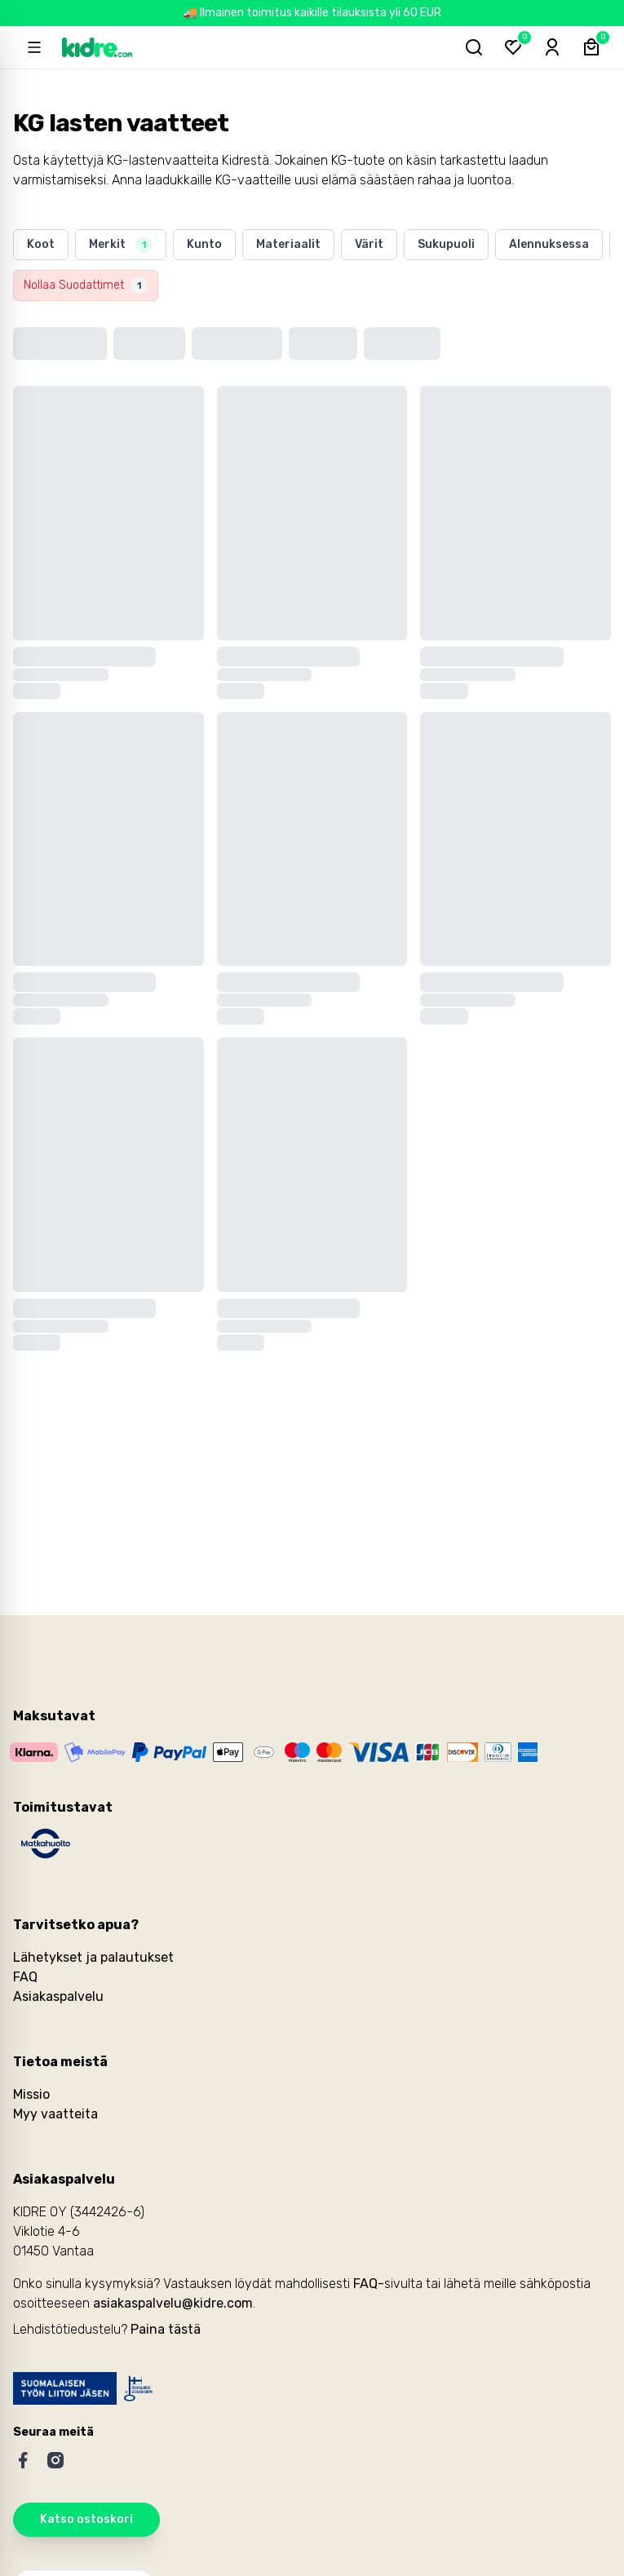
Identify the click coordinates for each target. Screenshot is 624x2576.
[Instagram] (55, 2460)
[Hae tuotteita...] (473, 47)
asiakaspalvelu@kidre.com (173, 2303)
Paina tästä (166, 2329)
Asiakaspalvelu (58, 1996)
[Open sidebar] (34, 47)
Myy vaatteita (55, 2114)
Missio (31, 2094)
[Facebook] (23, 2460)
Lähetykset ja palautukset (93, 1957)
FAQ (25, 1977)
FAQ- (368, 2283)
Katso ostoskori (86, 2519)
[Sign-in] (552, 47)
